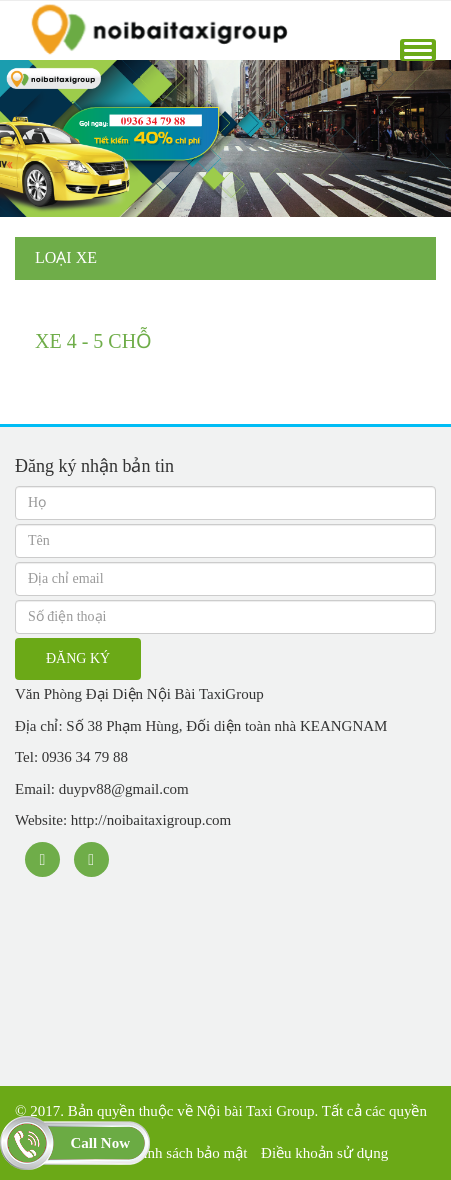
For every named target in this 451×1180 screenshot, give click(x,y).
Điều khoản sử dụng (324, 1153)
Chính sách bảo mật (186, 1153)
